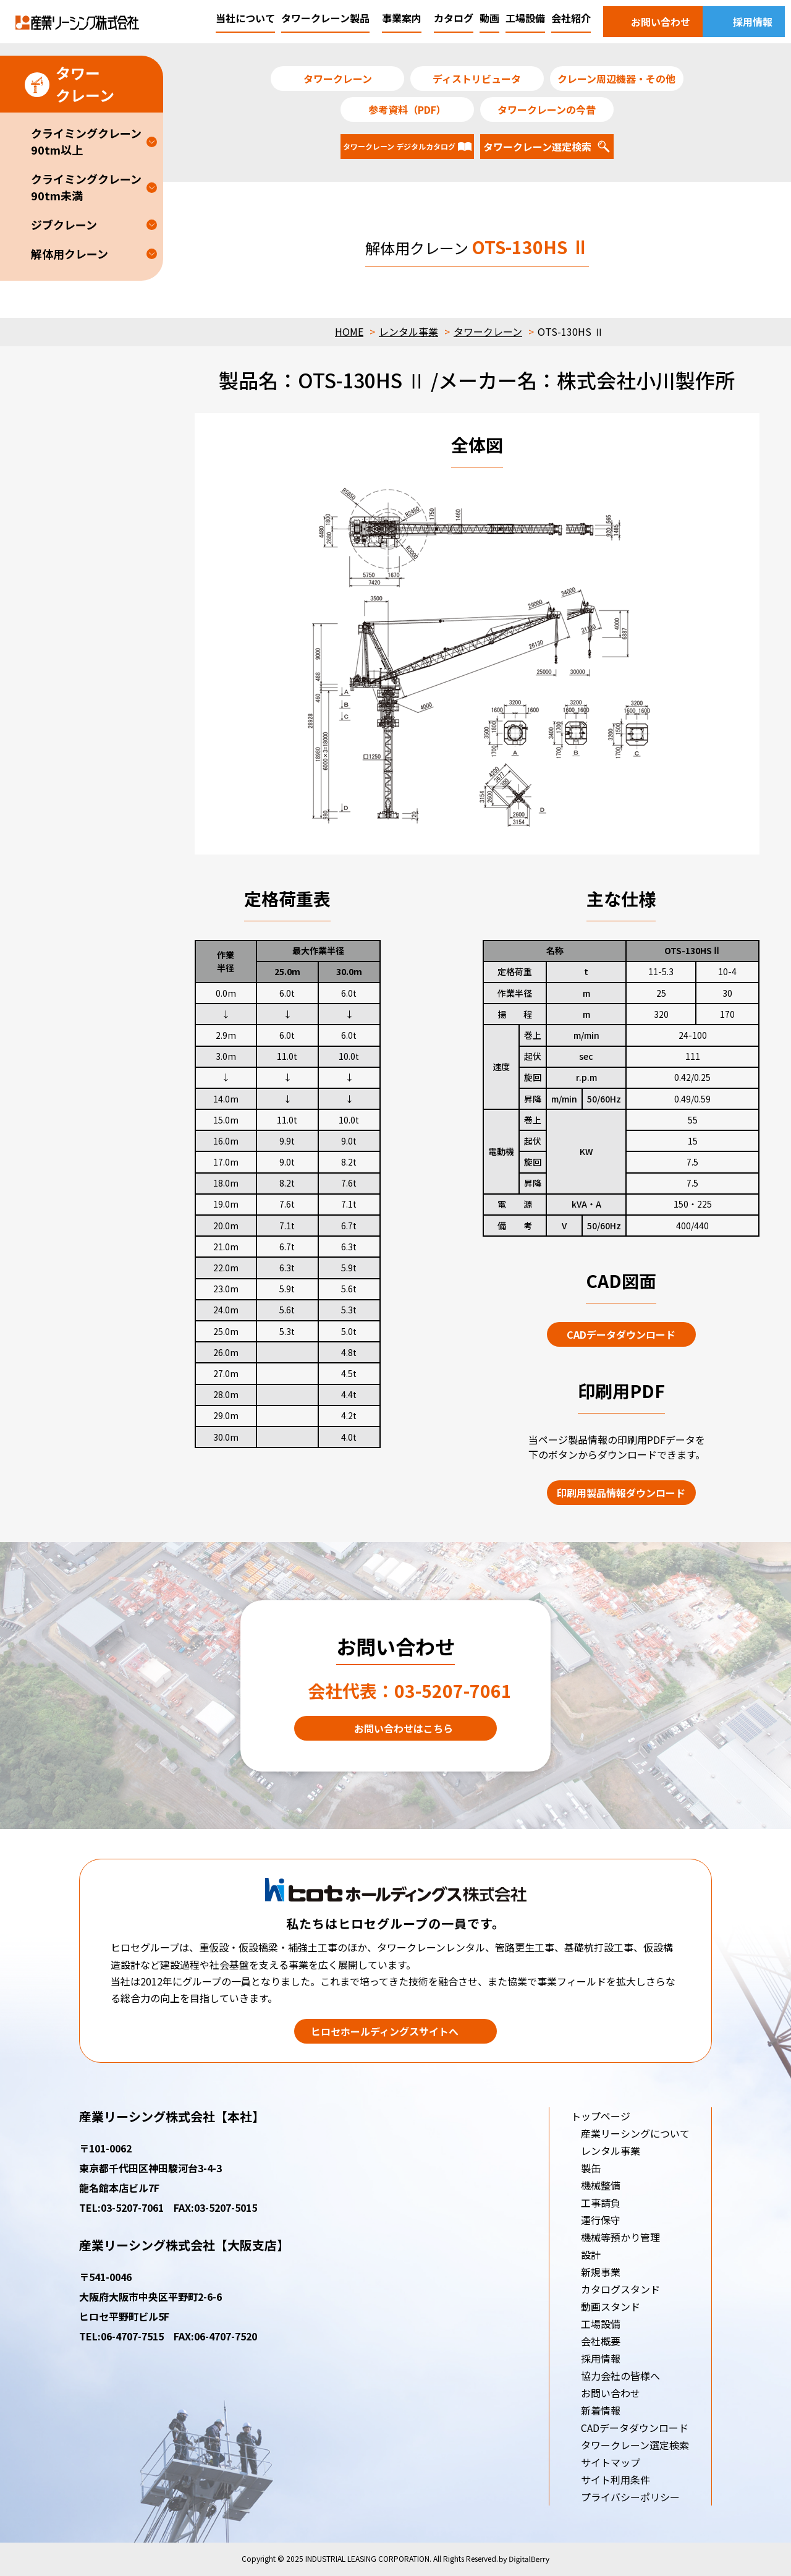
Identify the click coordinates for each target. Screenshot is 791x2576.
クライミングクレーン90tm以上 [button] (86, 141)
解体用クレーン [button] (69, 253)
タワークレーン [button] (69, 84)
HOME (349, 331)
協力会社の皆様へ (620, 2375)
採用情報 (600, 2358)
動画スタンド (610, 2306)
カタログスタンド (620, 2289)
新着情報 (600, 2410)
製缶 (591, 2167)
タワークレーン (488, 331)
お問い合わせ (610, 2393)
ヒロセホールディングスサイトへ (385, 2031)
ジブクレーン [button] (64, 224)
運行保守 (600, 2219)
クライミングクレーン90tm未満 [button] (86, 187)
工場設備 (600, 2323)
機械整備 (600, 2185)
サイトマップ (610, 2462)
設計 (591, 2254)
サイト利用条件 (615, 2479)
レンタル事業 (408, 331)
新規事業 (600, 2271)
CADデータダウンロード (621, 1334)
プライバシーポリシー (630, 2496)
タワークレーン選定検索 (635, 2444)
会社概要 (600, 2341)
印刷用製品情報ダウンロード (621, 1492)
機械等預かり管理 (620, 2237)
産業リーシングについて (635, 2133)
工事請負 (600, 2202)
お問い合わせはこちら (403, 1728)
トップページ (600, 2116)
